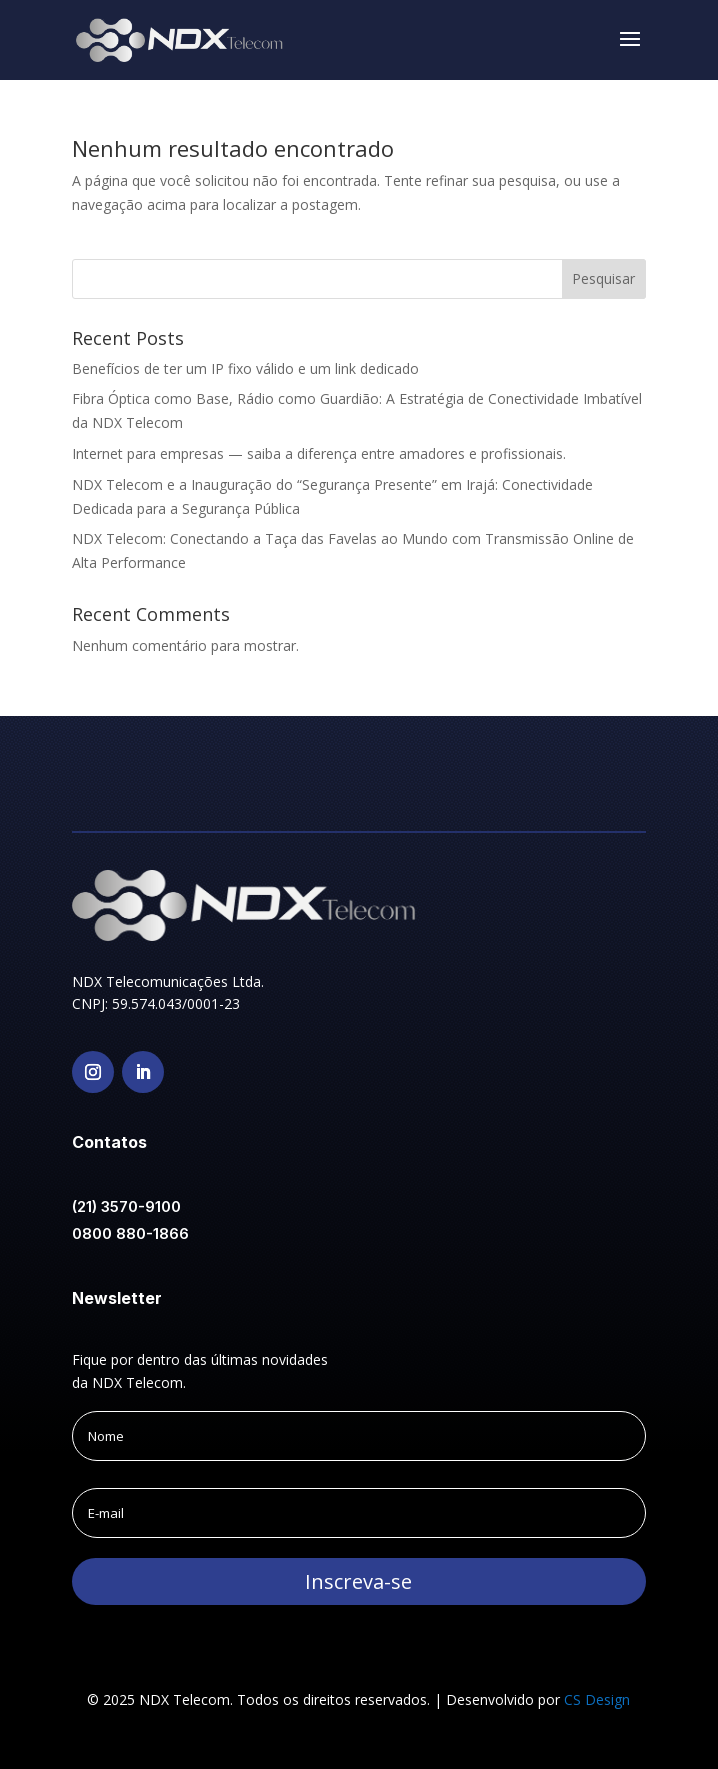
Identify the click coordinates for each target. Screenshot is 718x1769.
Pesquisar (603, 278)
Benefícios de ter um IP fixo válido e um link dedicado (245, 368)
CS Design (597, 1699)
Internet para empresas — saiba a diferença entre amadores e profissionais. (319, 453)
